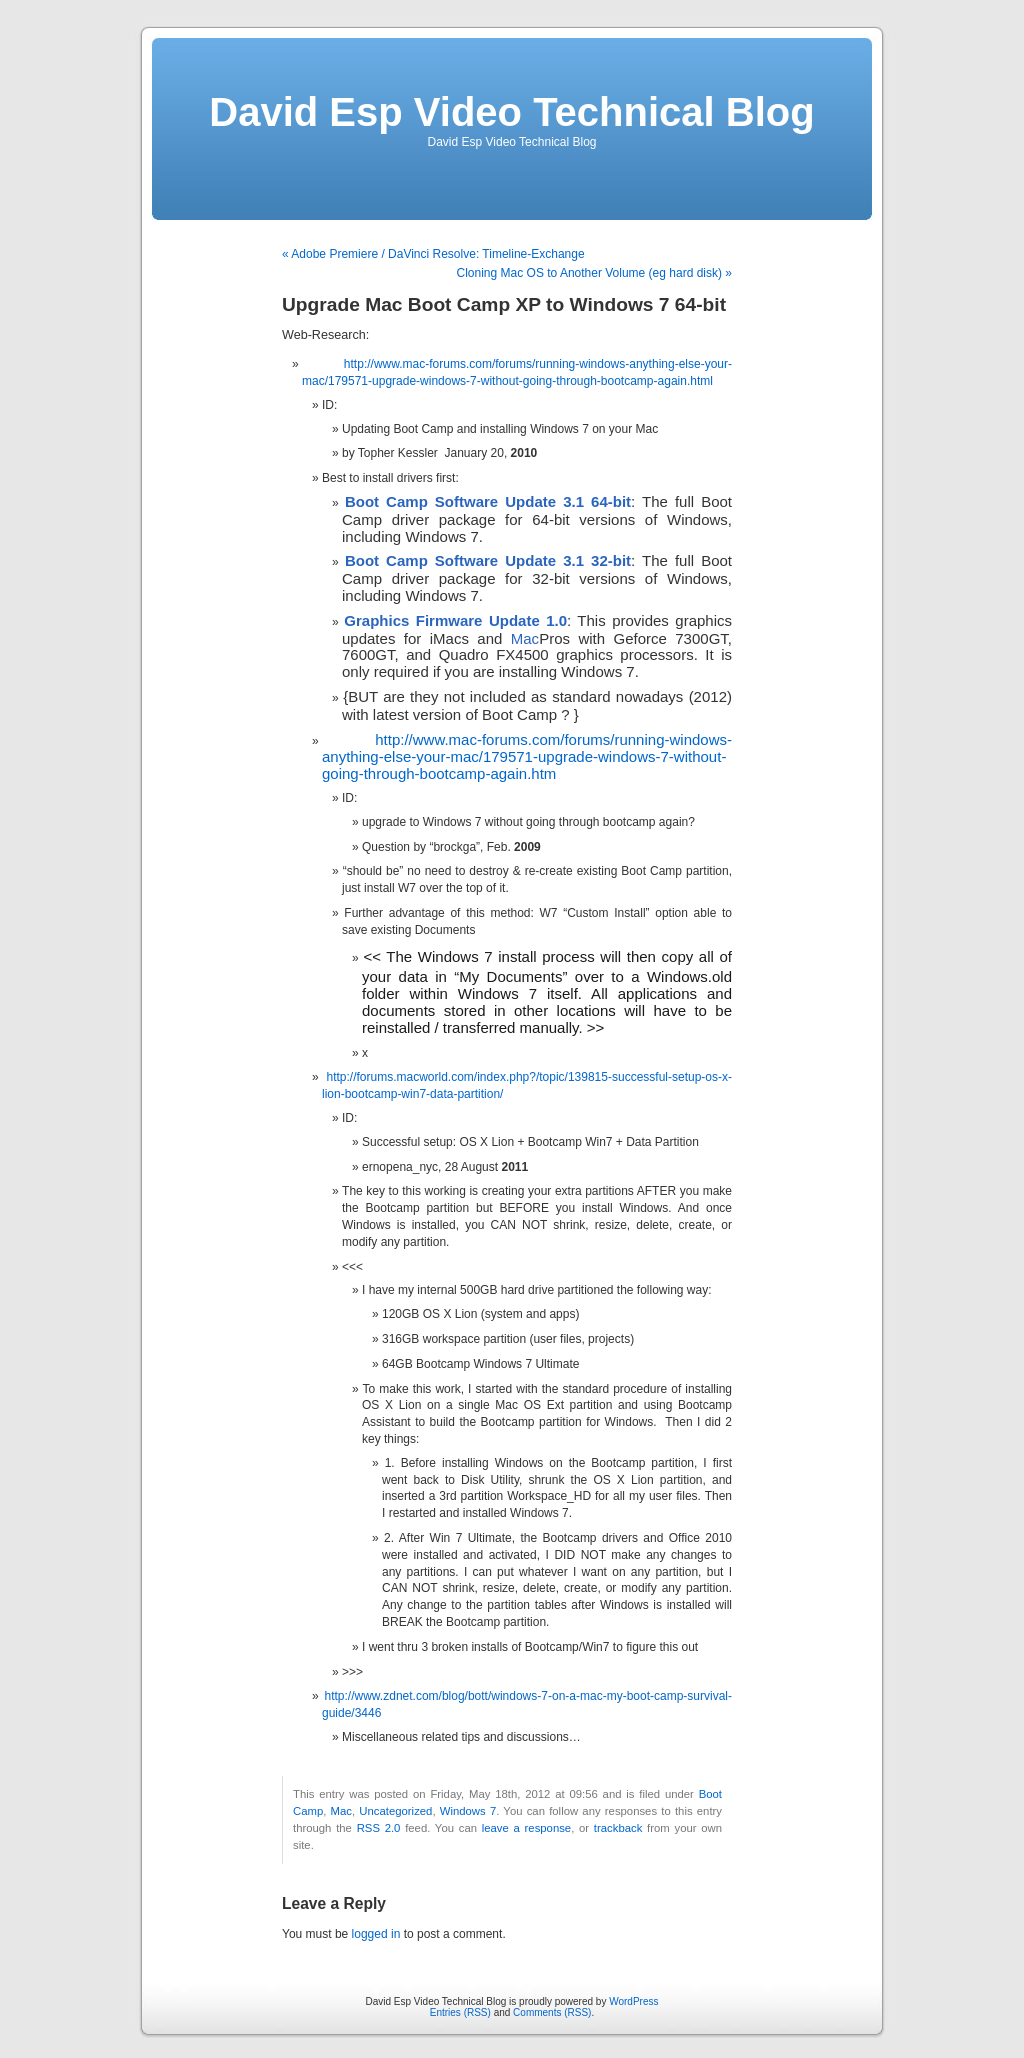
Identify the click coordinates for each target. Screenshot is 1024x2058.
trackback (618, 1828)
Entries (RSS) (460, 2012)
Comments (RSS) (552, 2012)
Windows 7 (468, 1811)
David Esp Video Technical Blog (511, 112)
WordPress (633, 2001)
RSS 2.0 (379, 1828)
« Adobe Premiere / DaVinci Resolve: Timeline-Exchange (433, 254)
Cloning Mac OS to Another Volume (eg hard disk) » (594, 273)
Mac (525, 638)
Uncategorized (395, 1811)
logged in (376, 1934)
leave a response (526, 1828)
